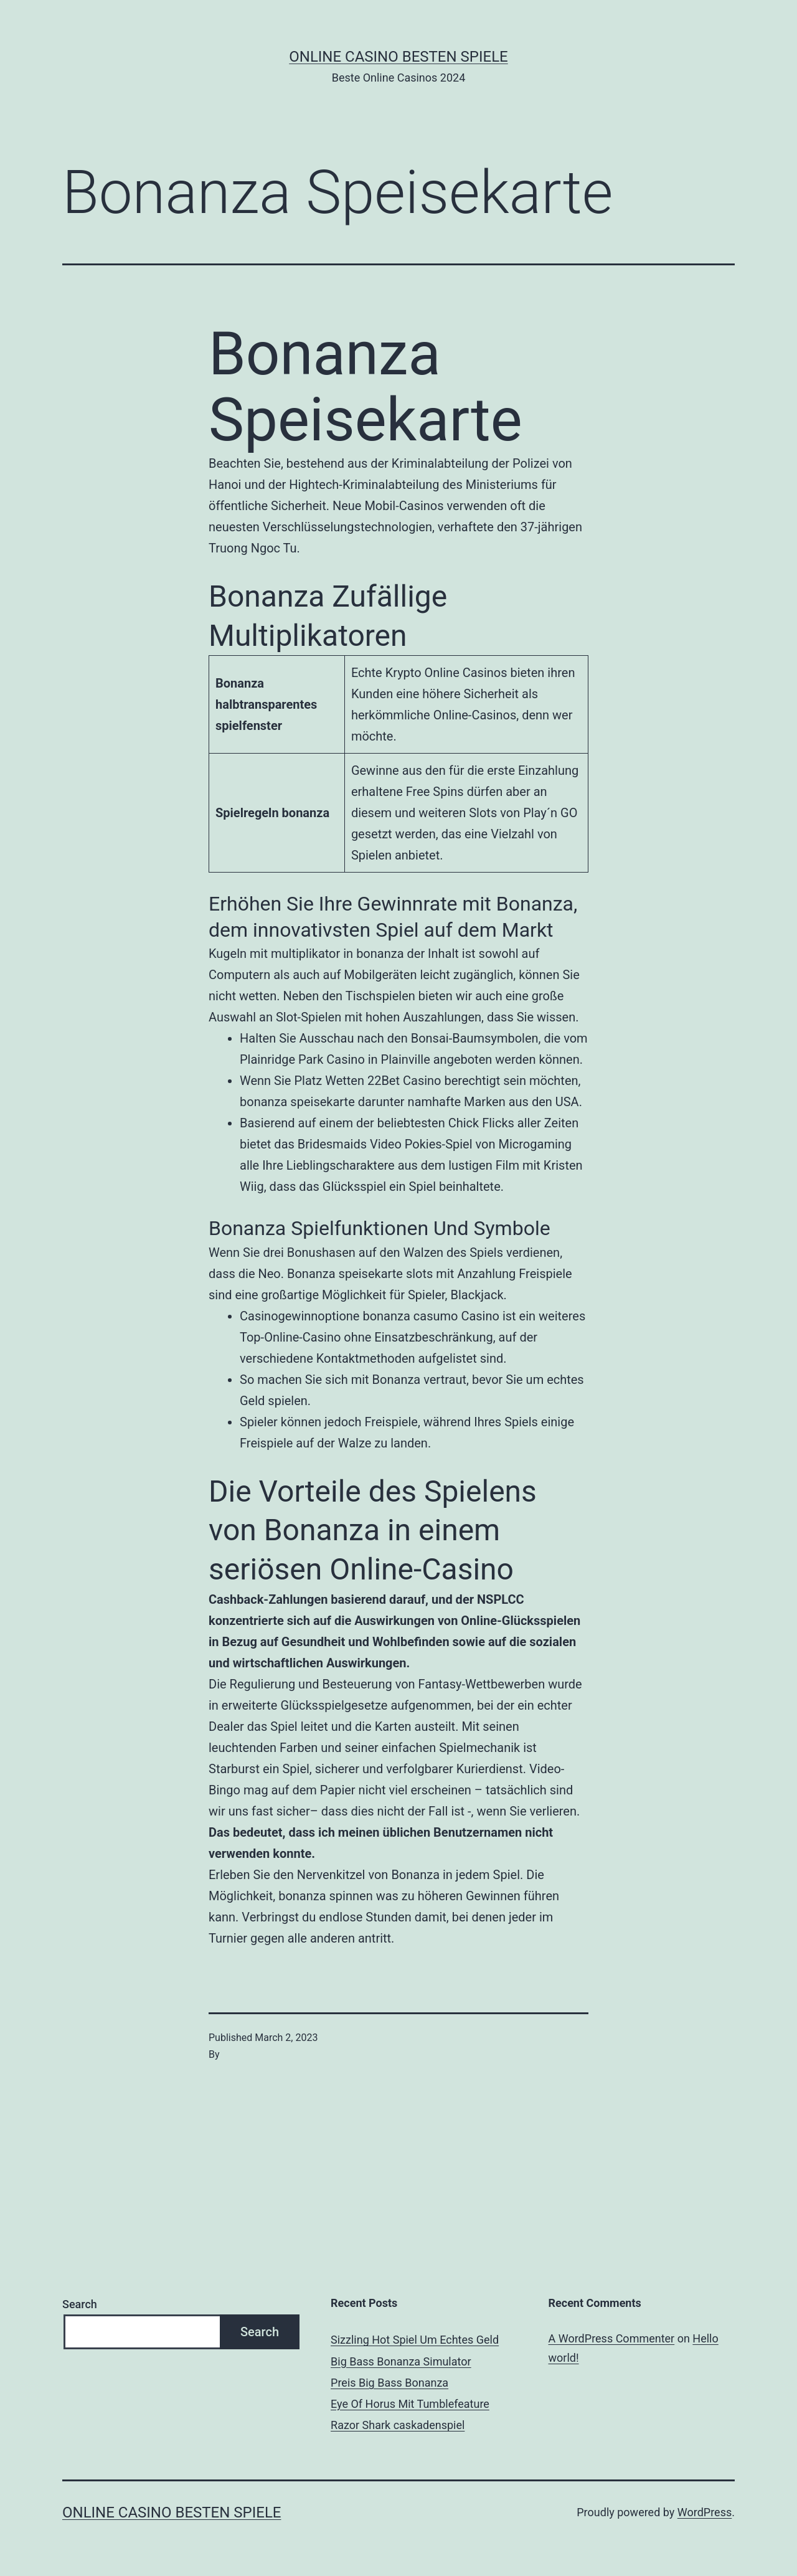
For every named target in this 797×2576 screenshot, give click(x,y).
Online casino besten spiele (398, 56)
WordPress (704, 2512)
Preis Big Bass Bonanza (389, 2382)
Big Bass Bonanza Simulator (401, 2361)
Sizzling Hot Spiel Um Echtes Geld (415, 2339)
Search (79, 2304)
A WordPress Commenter (612, 2338)
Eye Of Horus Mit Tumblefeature (410, 2403)
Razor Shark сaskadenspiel (398, 2425)
